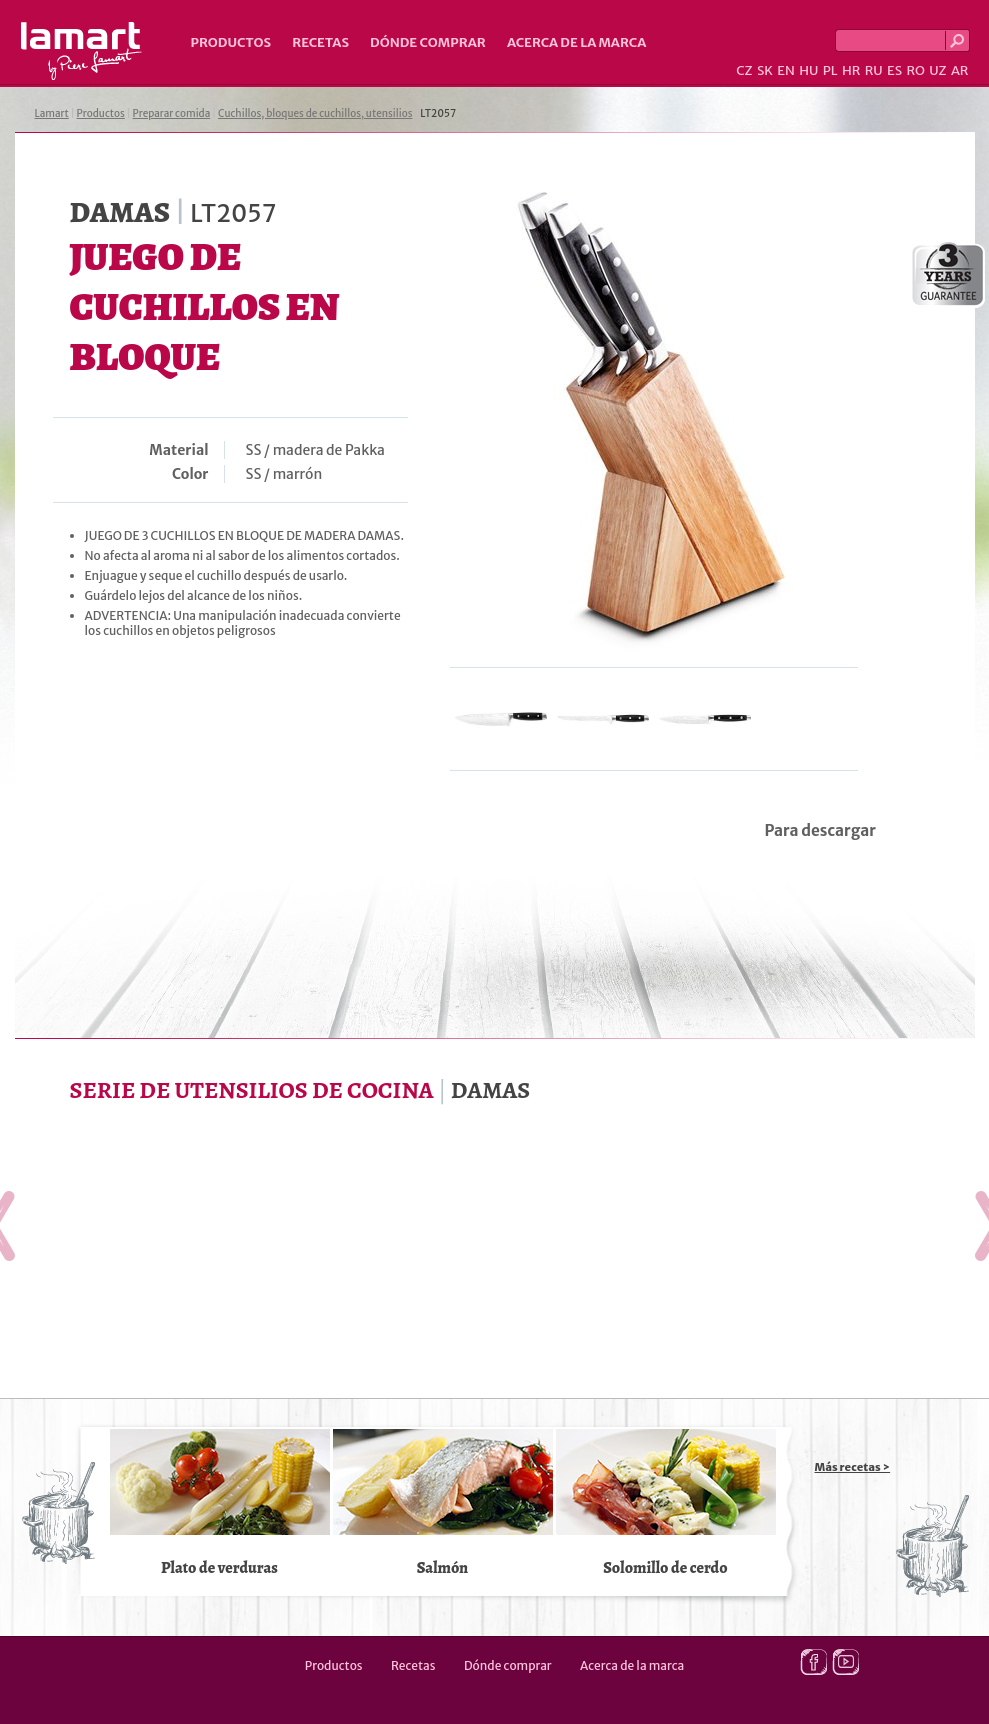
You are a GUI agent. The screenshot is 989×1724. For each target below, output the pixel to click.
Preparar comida (172, 113)
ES (894, 70)
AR (960, 70)
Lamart (81, 51)
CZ (744, 70)
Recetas (320, 42)
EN (786, 70)
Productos (231, 42)
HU (808, 70)
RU (874, 70)
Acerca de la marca (576, 42)
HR (851, 70)
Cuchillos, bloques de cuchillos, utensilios (315, 113)
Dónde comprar (428, 42)
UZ (937, 70)
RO (915, 70)
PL (830, 70)
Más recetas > (853, 1467)
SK (765, 70)
